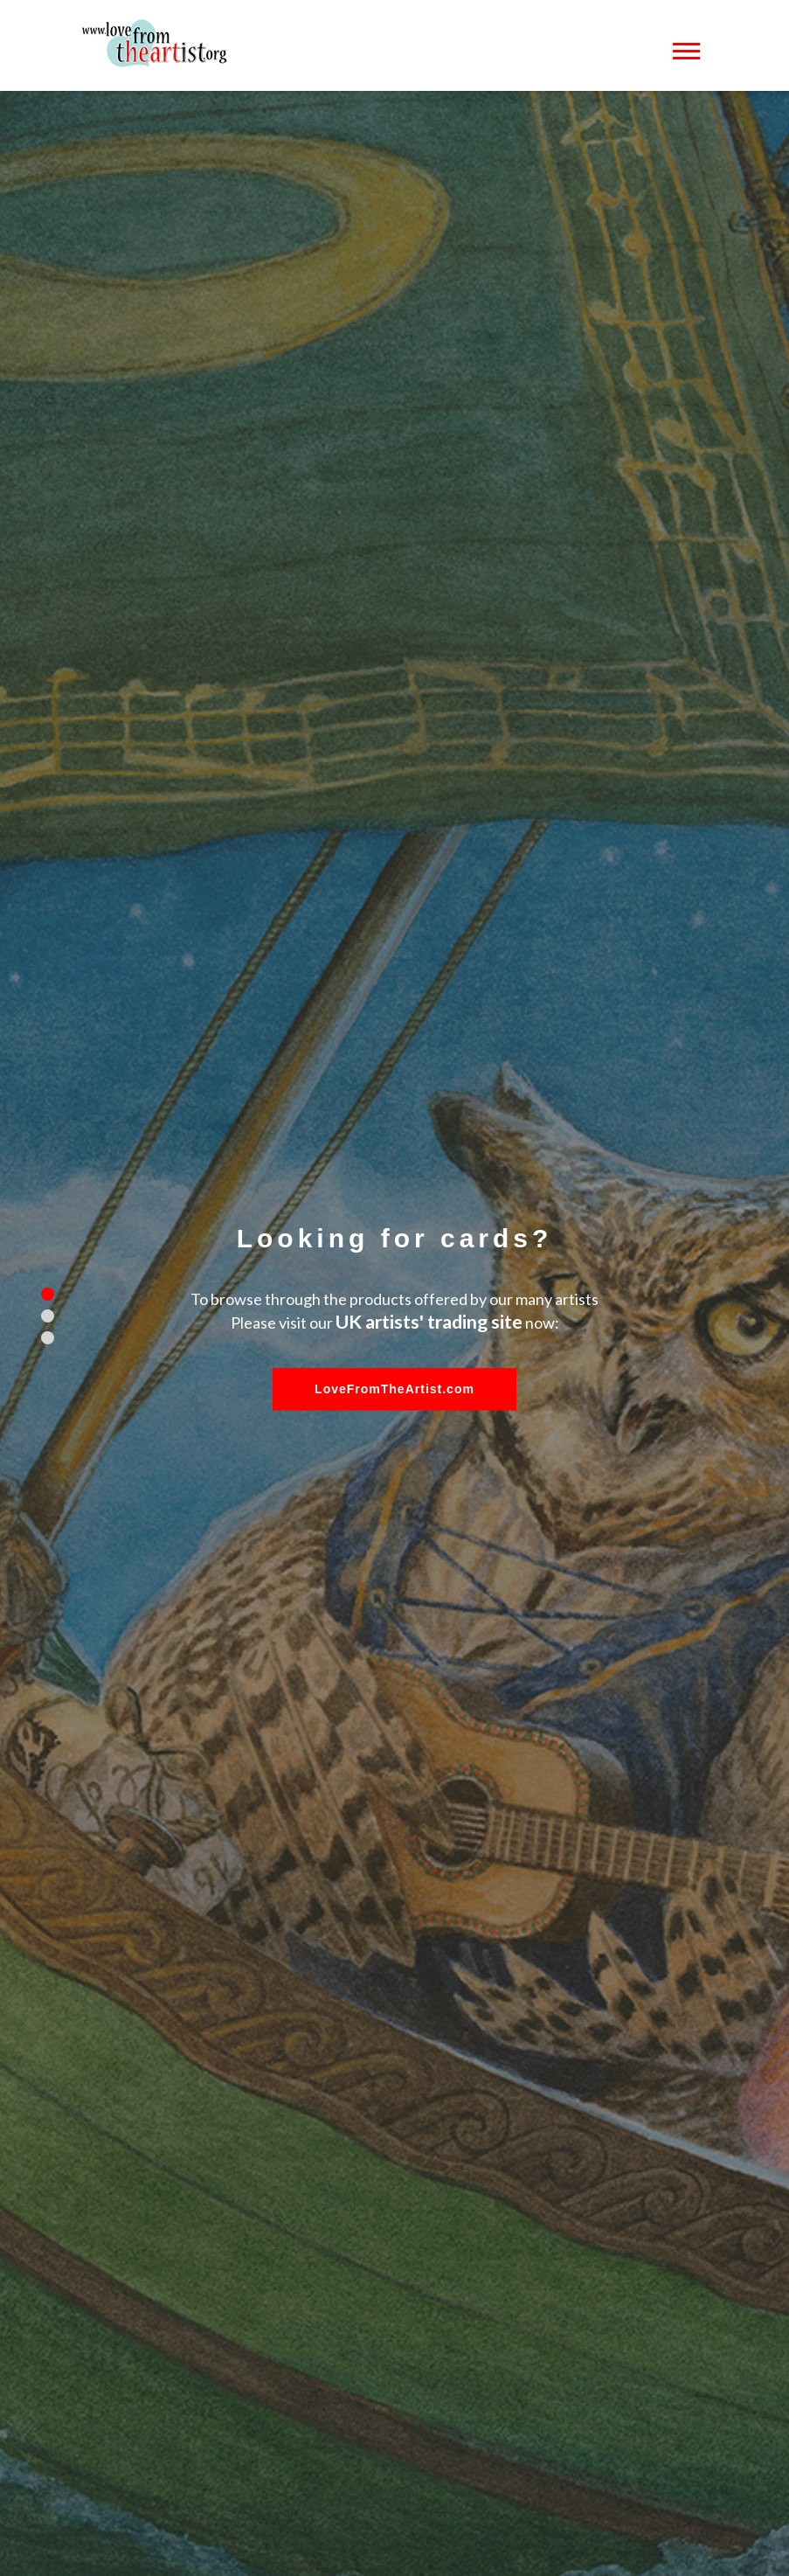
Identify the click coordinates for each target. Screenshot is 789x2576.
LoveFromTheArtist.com (394, 1389)
